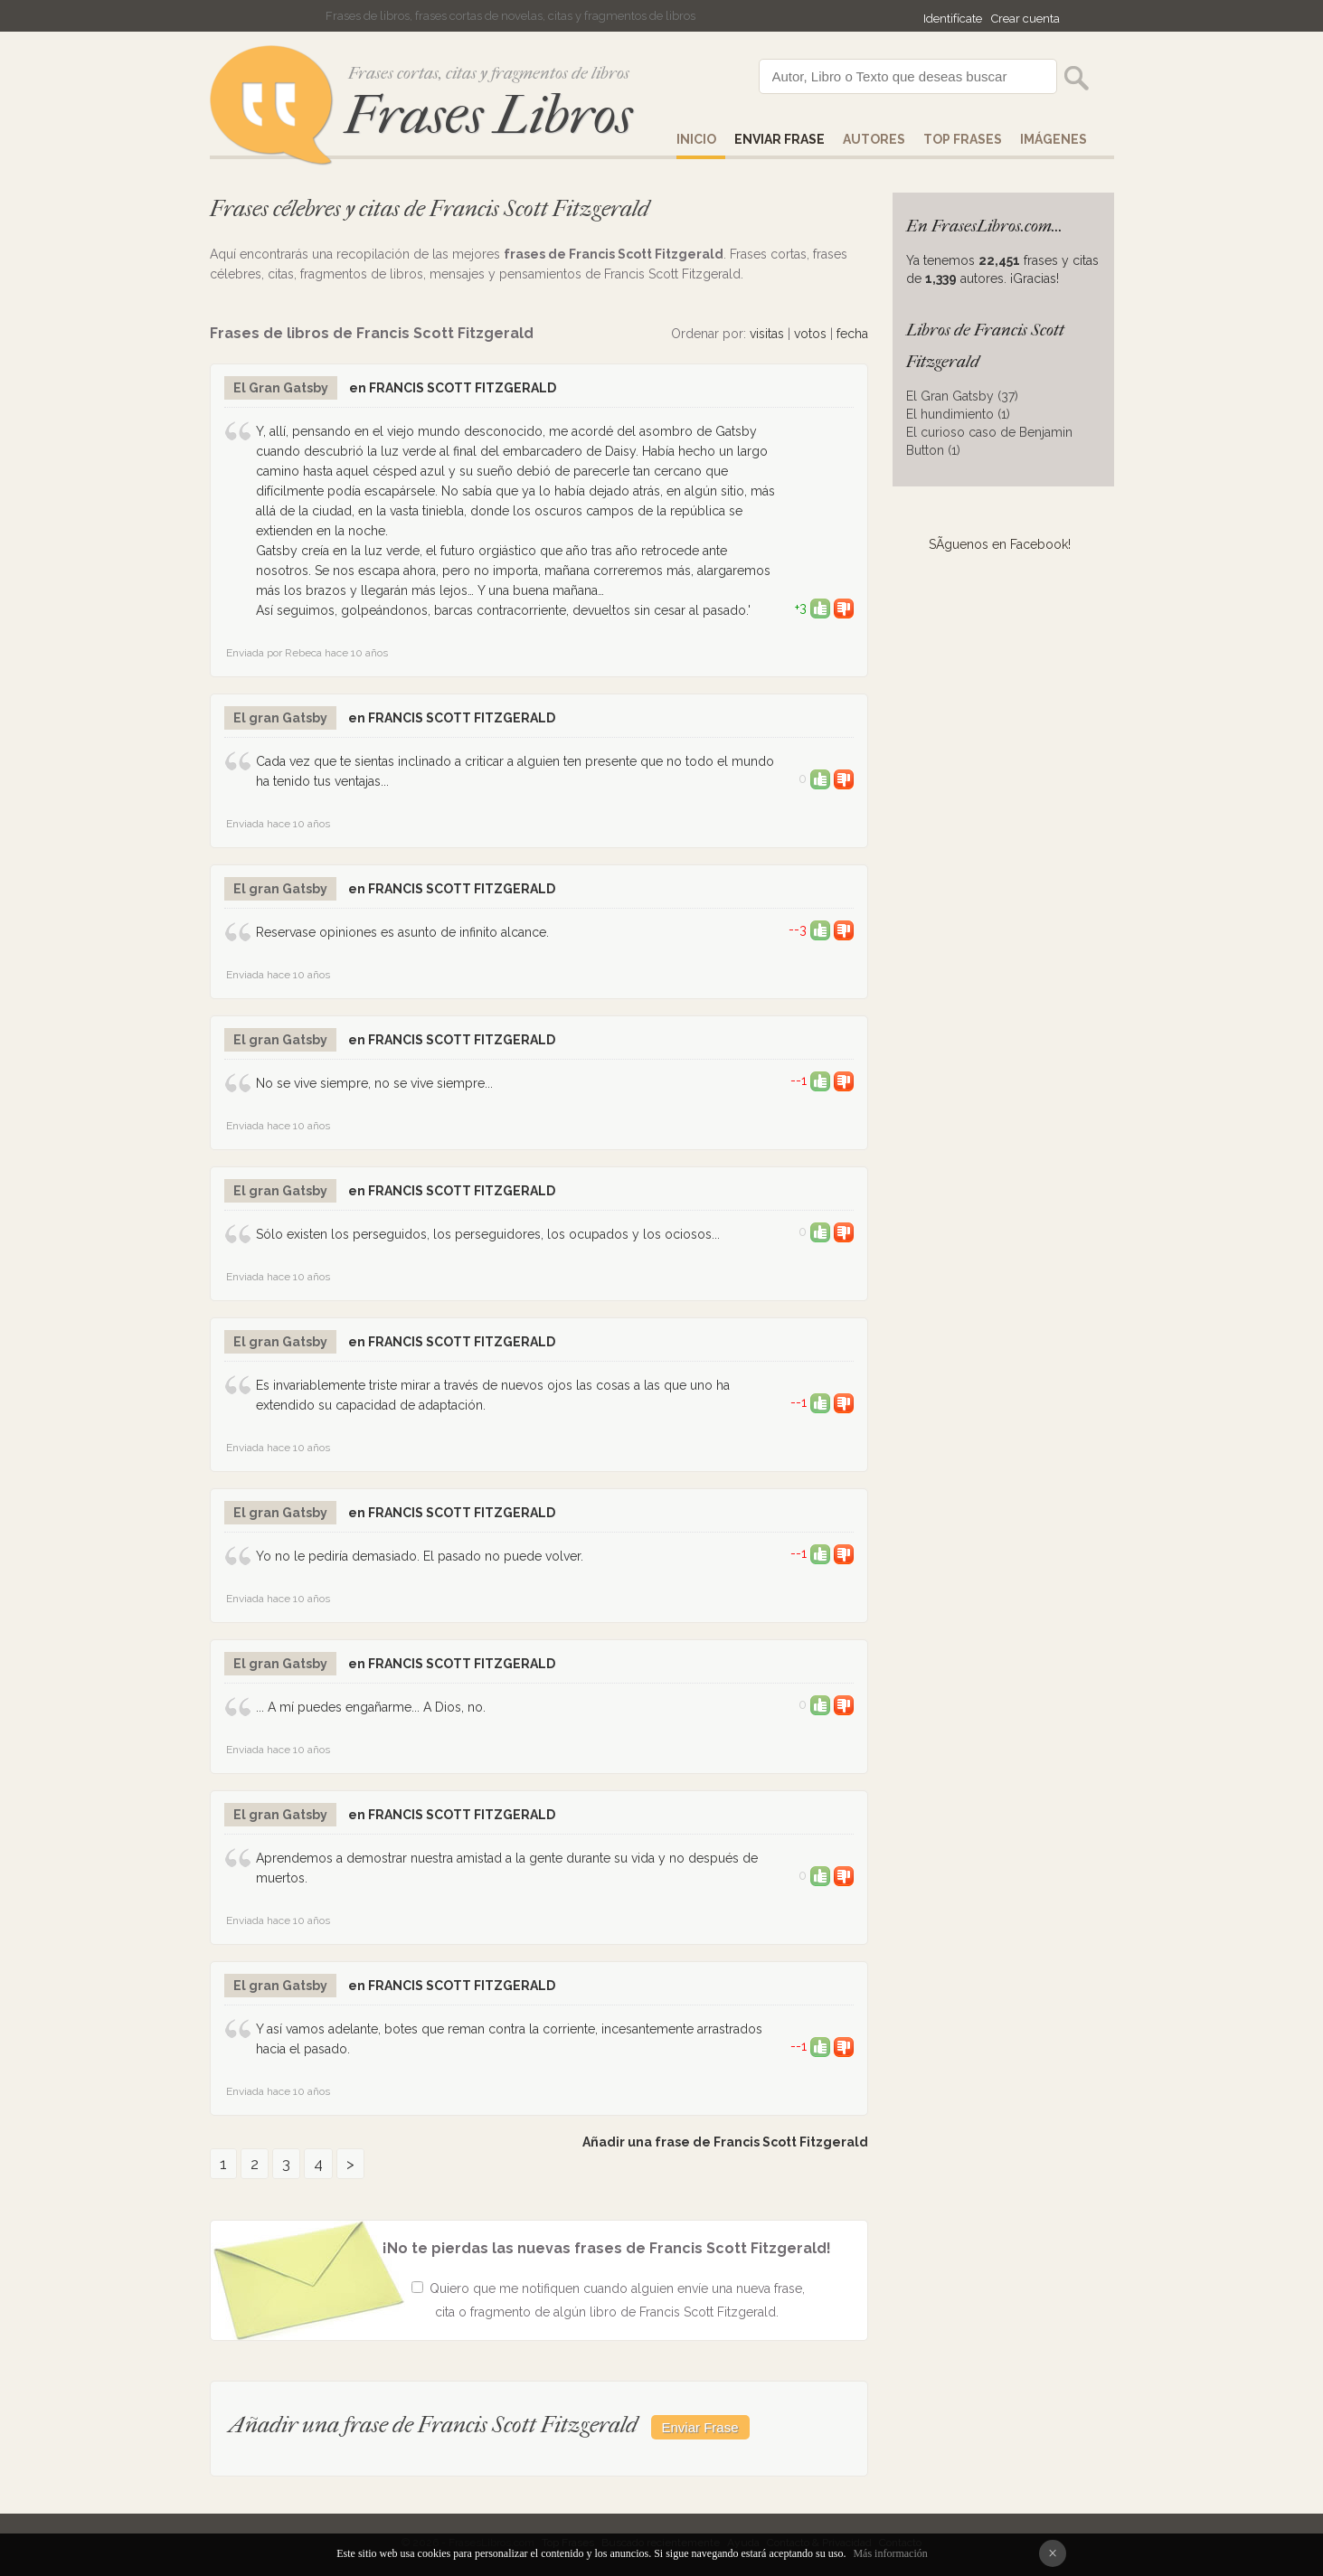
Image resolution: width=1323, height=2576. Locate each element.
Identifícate (952, 18)
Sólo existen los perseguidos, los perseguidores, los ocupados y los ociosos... (488, 1234)
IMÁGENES (1053, 139)
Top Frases (962, 139)
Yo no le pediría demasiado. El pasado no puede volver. (419, 1556)
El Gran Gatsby (280, 388)
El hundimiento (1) (958, 414)
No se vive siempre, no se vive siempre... (374, 1083)
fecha (852, 333)
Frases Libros (488, 115)
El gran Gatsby (280, 718)
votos (810, 333)
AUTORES (874, 139)
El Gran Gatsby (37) (962, 396)
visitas (767, 333)
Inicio (696, 139)
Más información (890, 2553)
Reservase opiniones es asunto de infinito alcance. (402, 932)
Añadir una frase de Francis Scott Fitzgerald (725, 2142)
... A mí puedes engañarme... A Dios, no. (371, 1707)
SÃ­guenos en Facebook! (1000, 544)
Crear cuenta (1025, 18)
